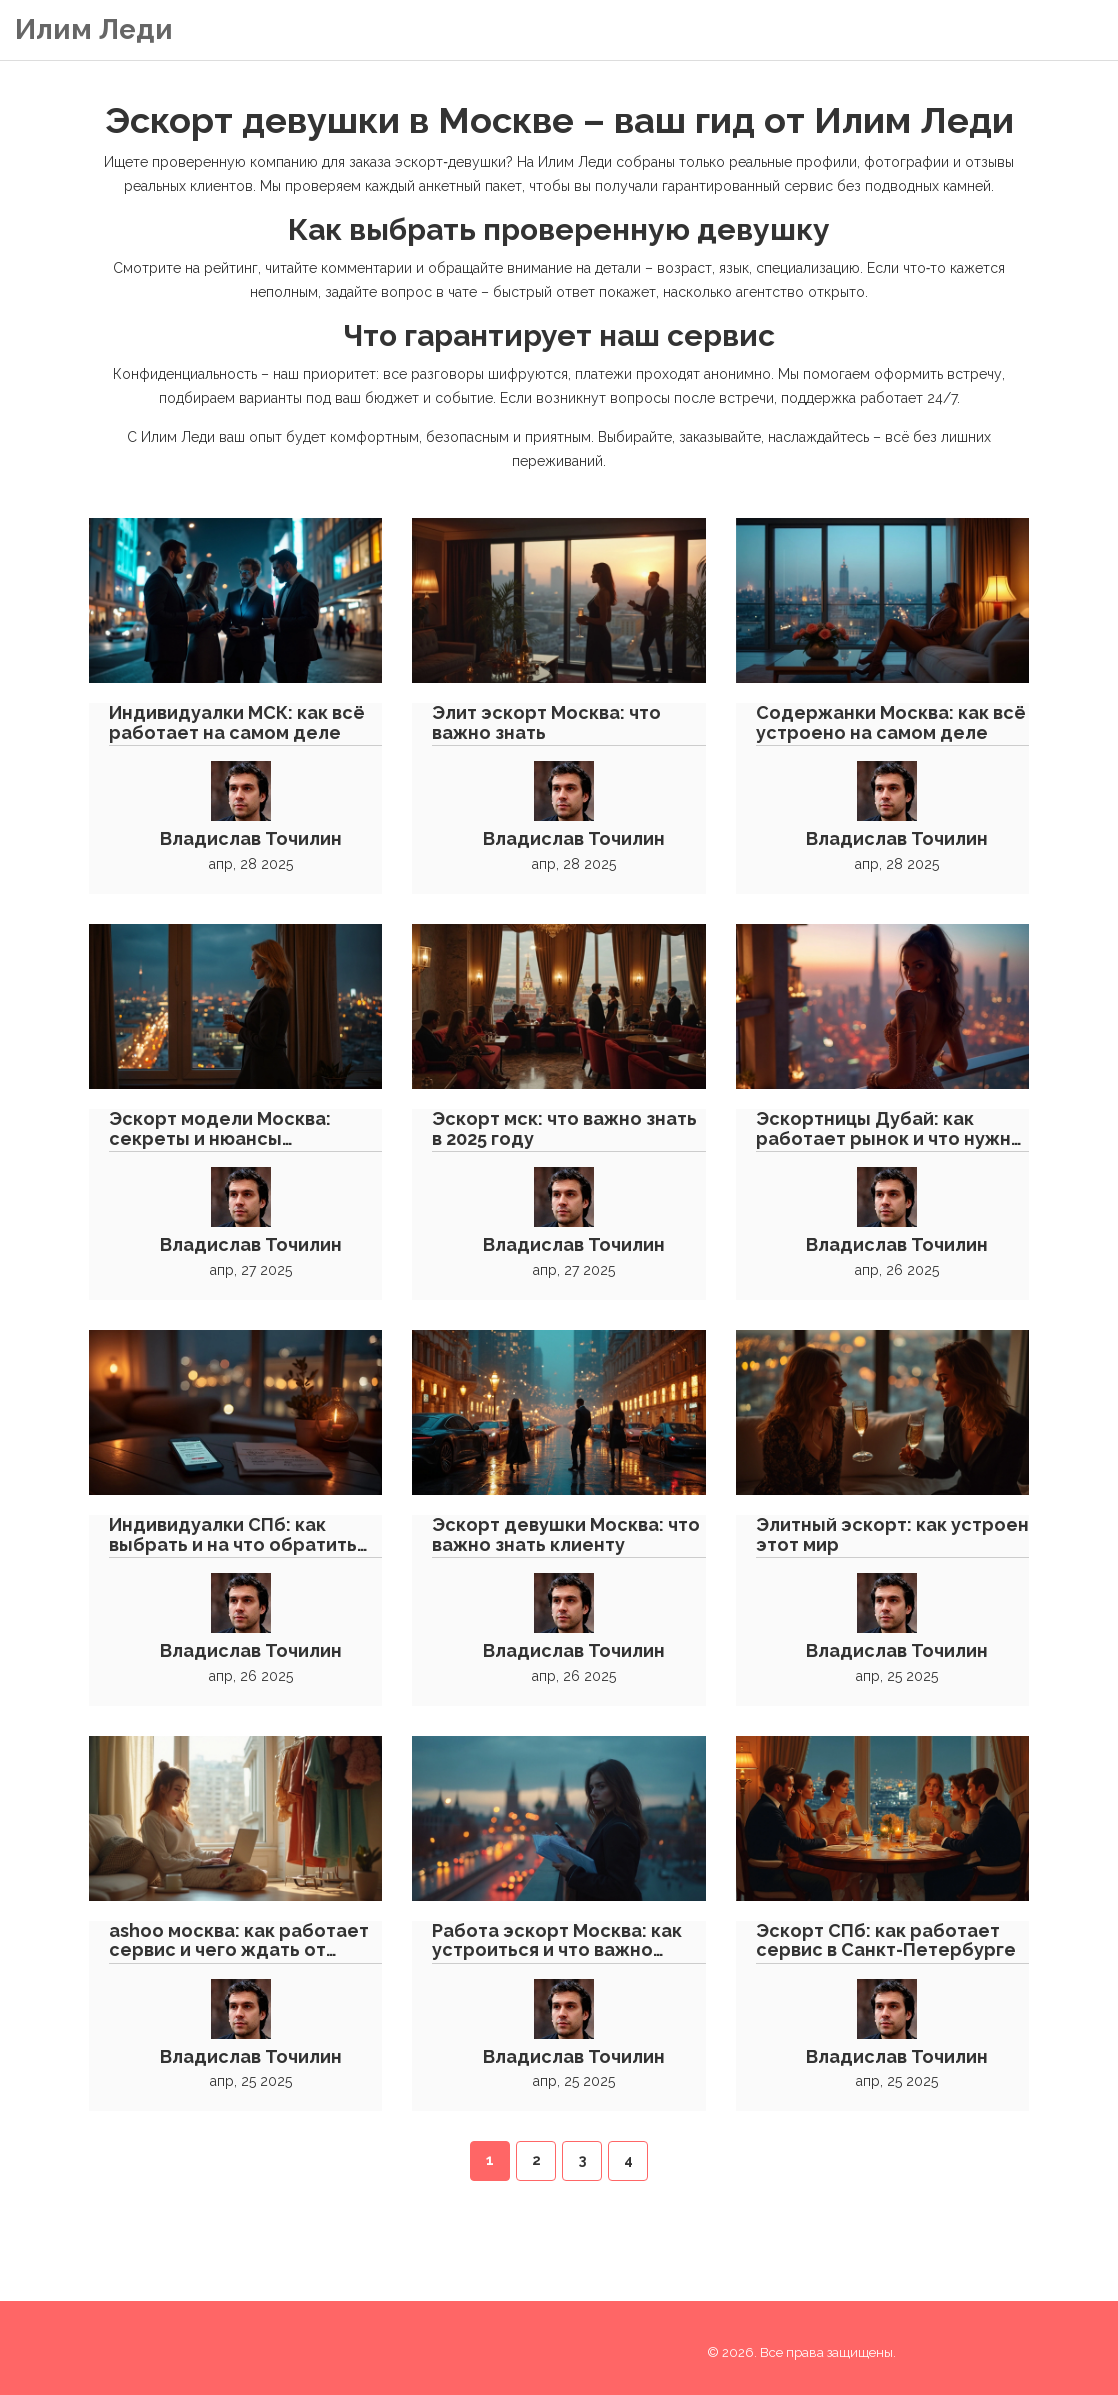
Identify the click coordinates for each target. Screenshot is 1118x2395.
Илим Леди (94, 29)
